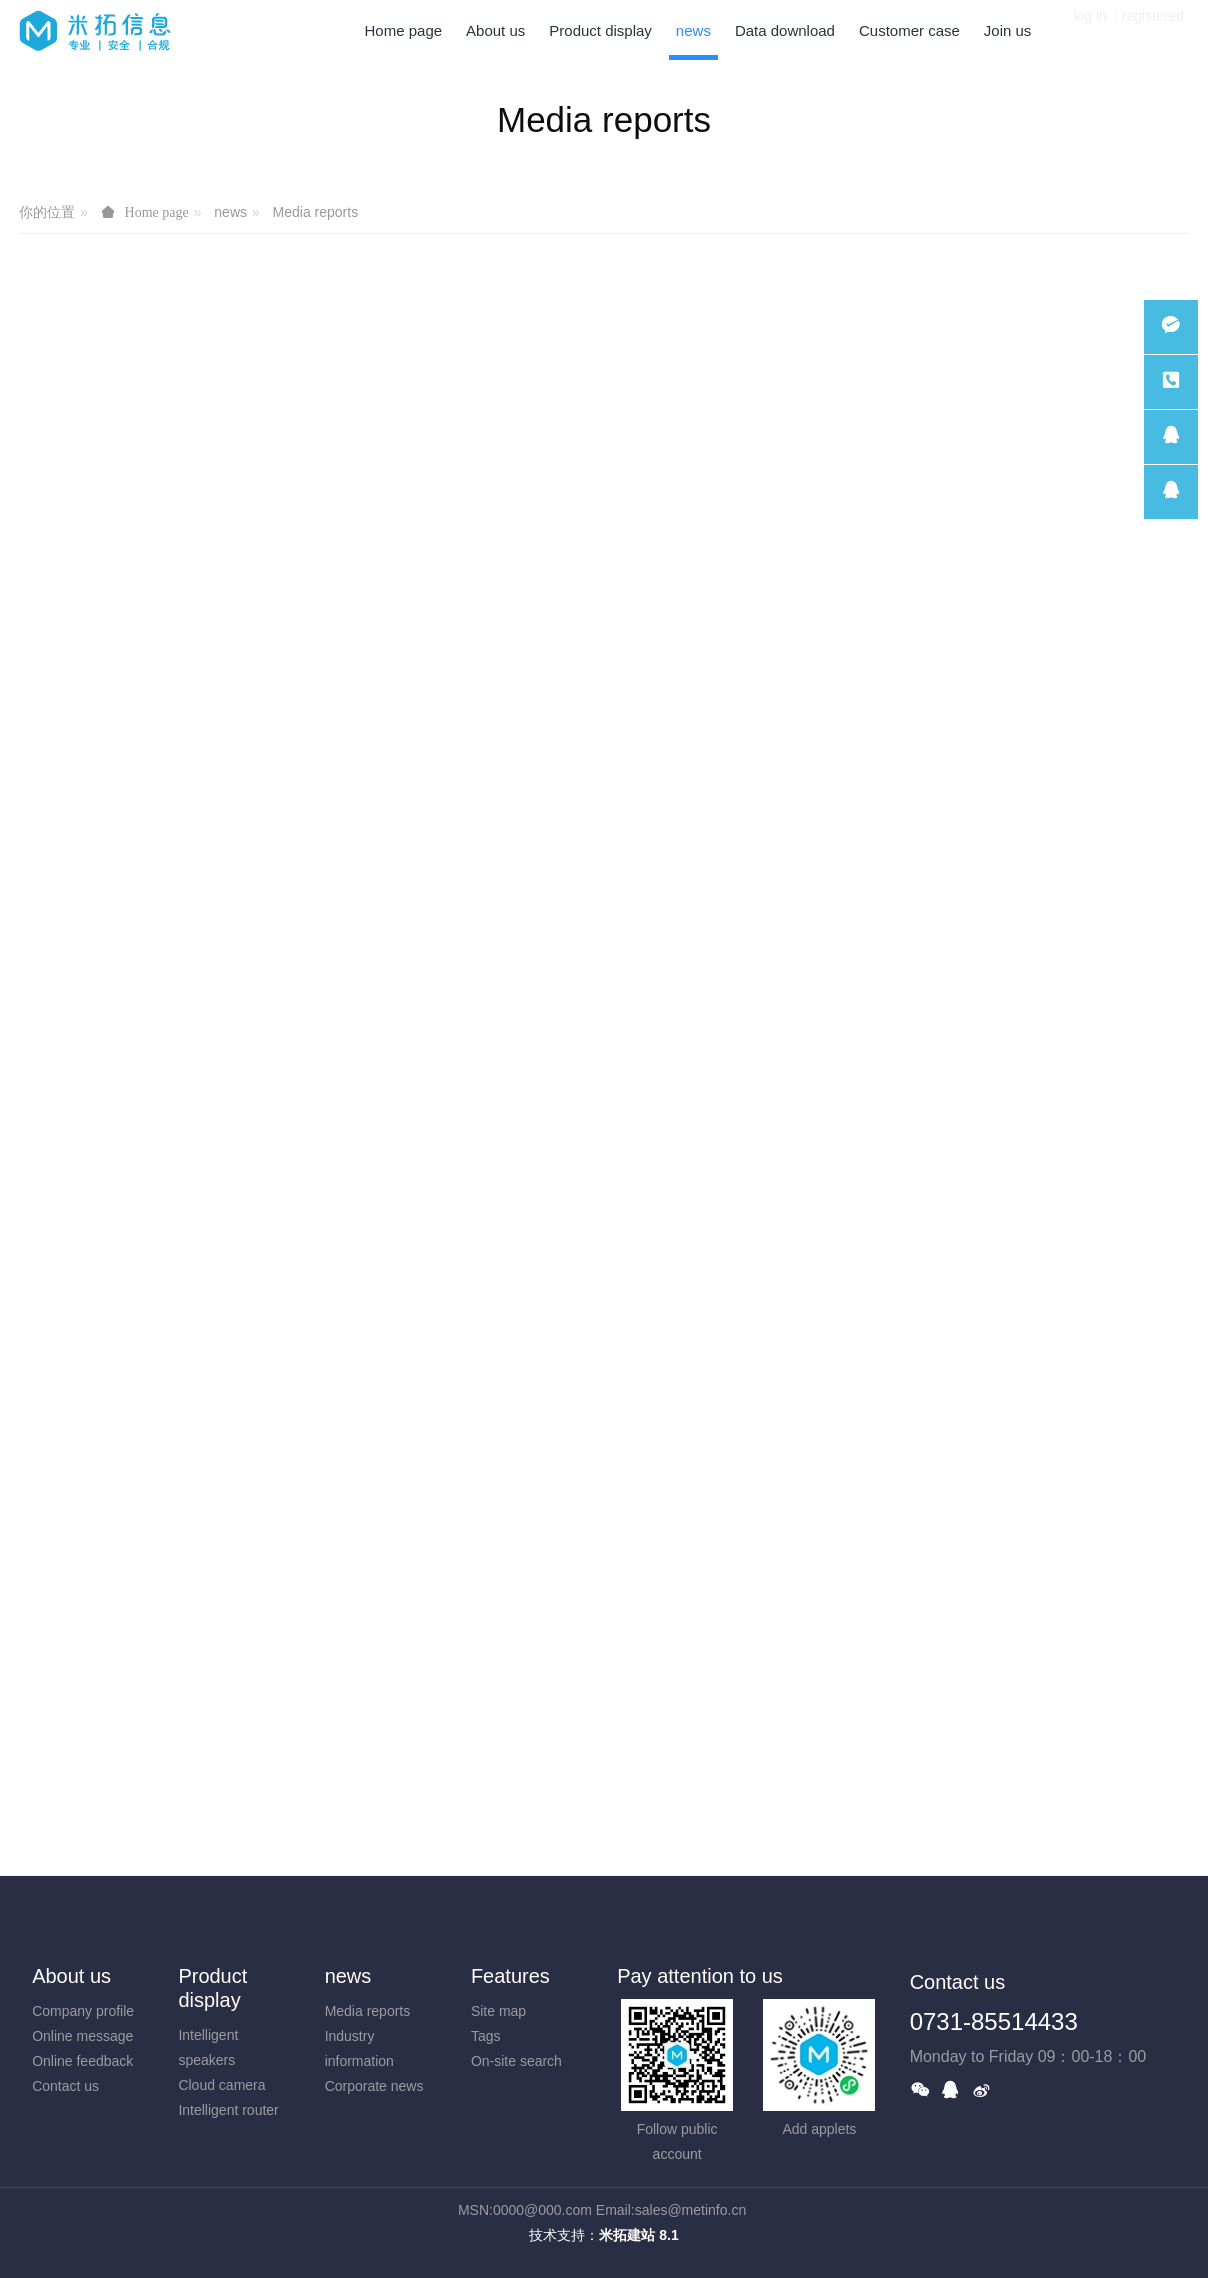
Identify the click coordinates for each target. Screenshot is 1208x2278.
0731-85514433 (994, 2021)
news (230, 212)
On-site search (516, 2061)
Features (510, 1976)
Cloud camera (221, 2085)
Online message (82, 2036)
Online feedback (82, 2061)
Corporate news (374, 2086)
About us (71, 1976)
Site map (498, 2011)
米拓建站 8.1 (638, 2235)
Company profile (83, 2011)
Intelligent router (228, 2110)
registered (1153, 30)
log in (1089, 30)
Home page (404, 30)
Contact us (65, 2086)
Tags (486, 2036)
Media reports (316, 212)
